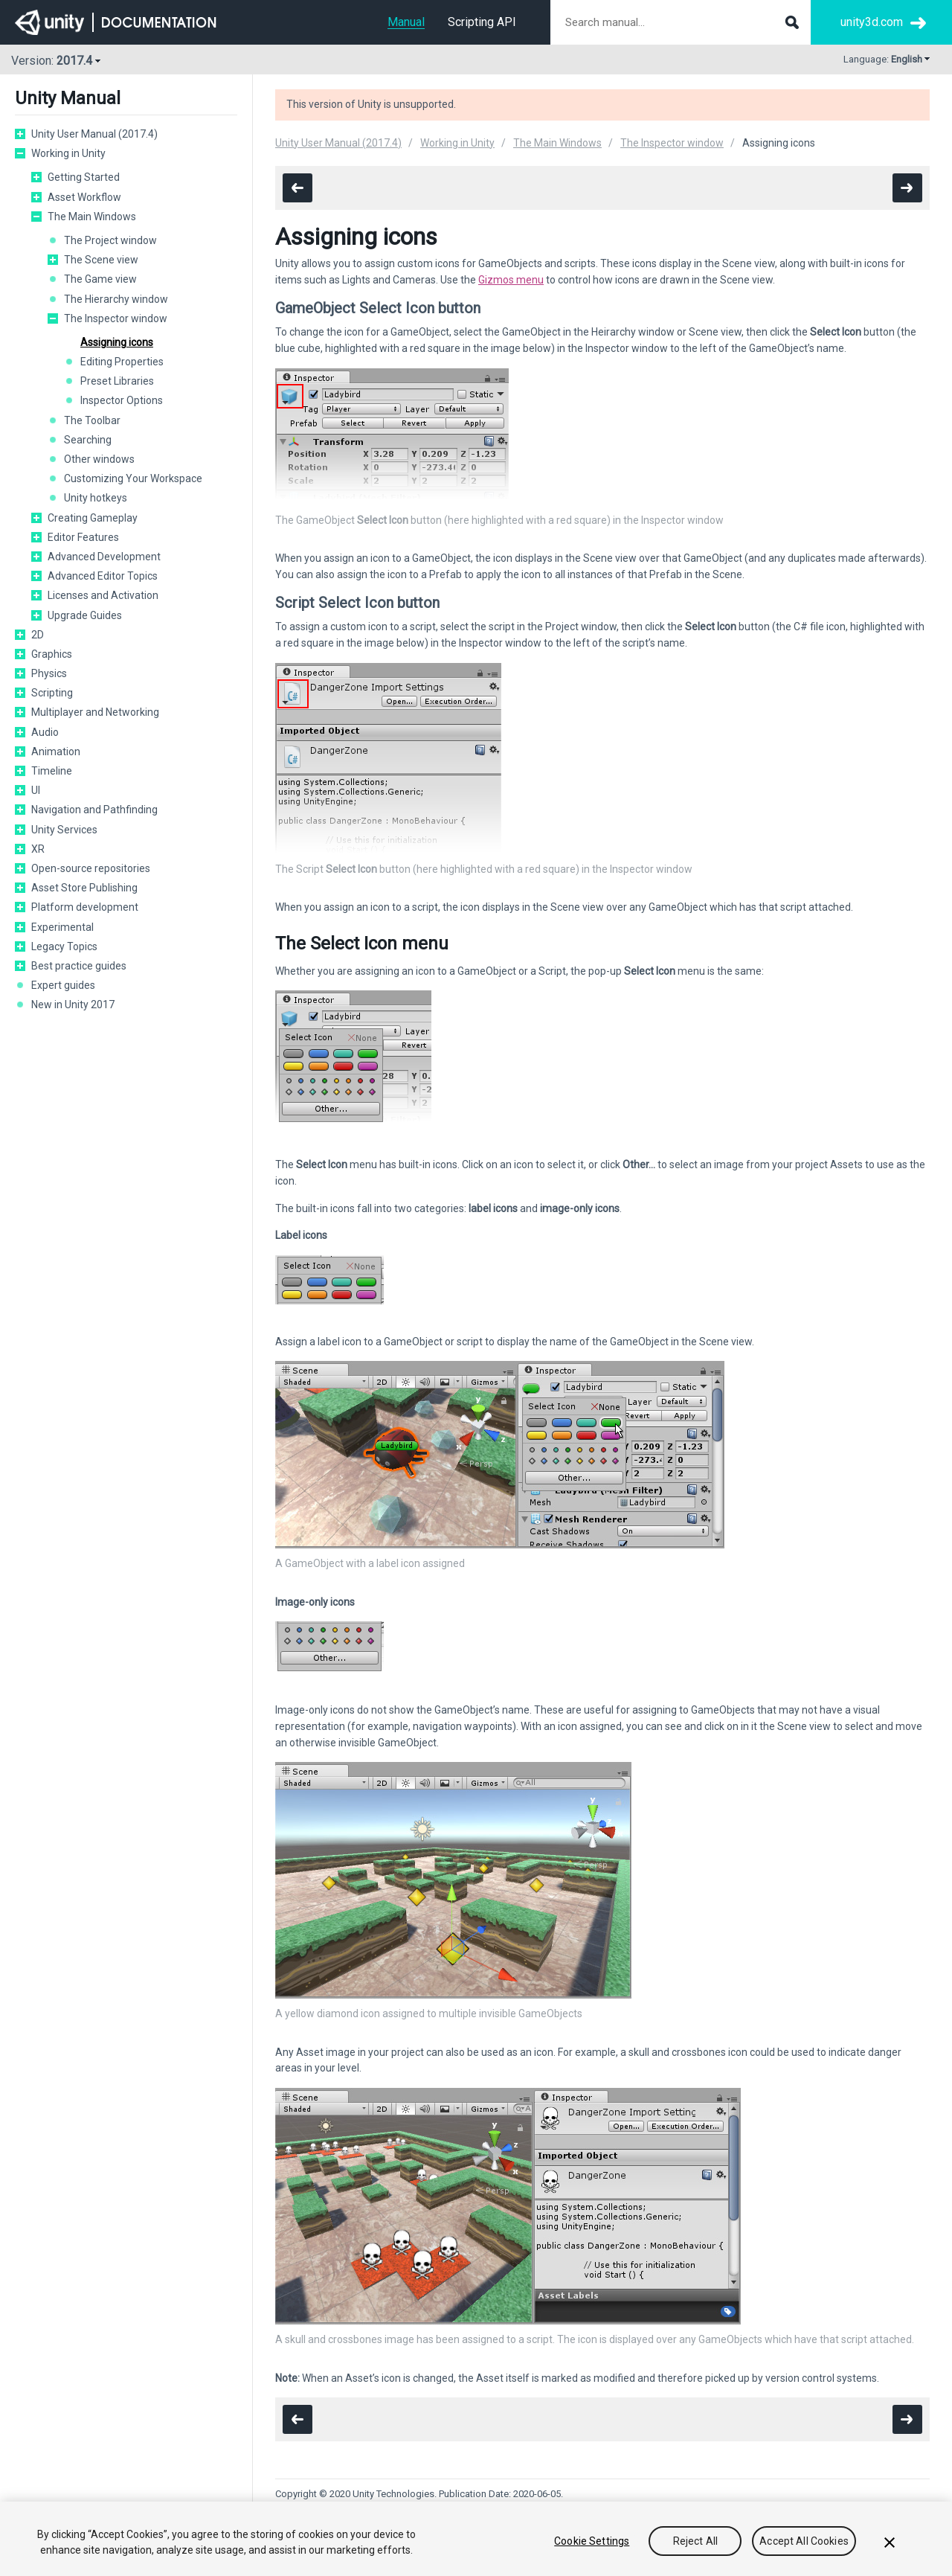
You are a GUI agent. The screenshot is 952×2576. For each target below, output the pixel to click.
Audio (45, 732)
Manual (406, 22)
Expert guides (63, 985)
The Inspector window (115, 318)
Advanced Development (104, 557)
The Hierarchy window (116, 299)
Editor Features (83, 537)
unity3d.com (871, 22)
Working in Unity (68, 153)
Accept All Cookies (804, 2541)
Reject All (695, 2541)
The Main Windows (92, 216)
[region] (476, 2539)
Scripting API (482, 22)
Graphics (51, 654)
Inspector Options (121, 400)
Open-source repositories (90, 868)
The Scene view (101, 260)
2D (37, 635)
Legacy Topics (64, 946)
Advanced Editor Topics (103, 576)
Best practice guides (78, 966)
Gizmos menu (511, 280)
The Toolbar (92, 420)
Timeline (51, 771)
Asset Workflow (84, 197)
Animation (55, 751)
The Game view (100, 279)
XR (38, 849)
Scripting (52, 693)
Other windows (99, 459)
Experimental (62, 927)
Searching (88, 440)
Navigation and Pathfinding (94, 810)
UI (35, 790)
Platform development (84, 907)
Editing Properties (122, 362)
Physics (49, 673)
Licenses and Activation (103, 595)
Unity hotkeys (95, 498)
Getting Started (84, 177)
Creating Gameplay (93, 518)
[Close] (889, 2542)
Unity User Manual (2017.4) (94, 134)
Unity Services (64, 830)
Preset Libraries (117, 381)
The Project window (110, 240)
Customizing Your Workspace (133, 478)
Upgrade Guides (85, 615)
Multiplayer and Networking (95, 712)
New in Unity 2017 (73, 1004)
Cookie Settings (591, 2541)
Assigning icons (116, 342)
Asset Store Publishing (84, 888)
